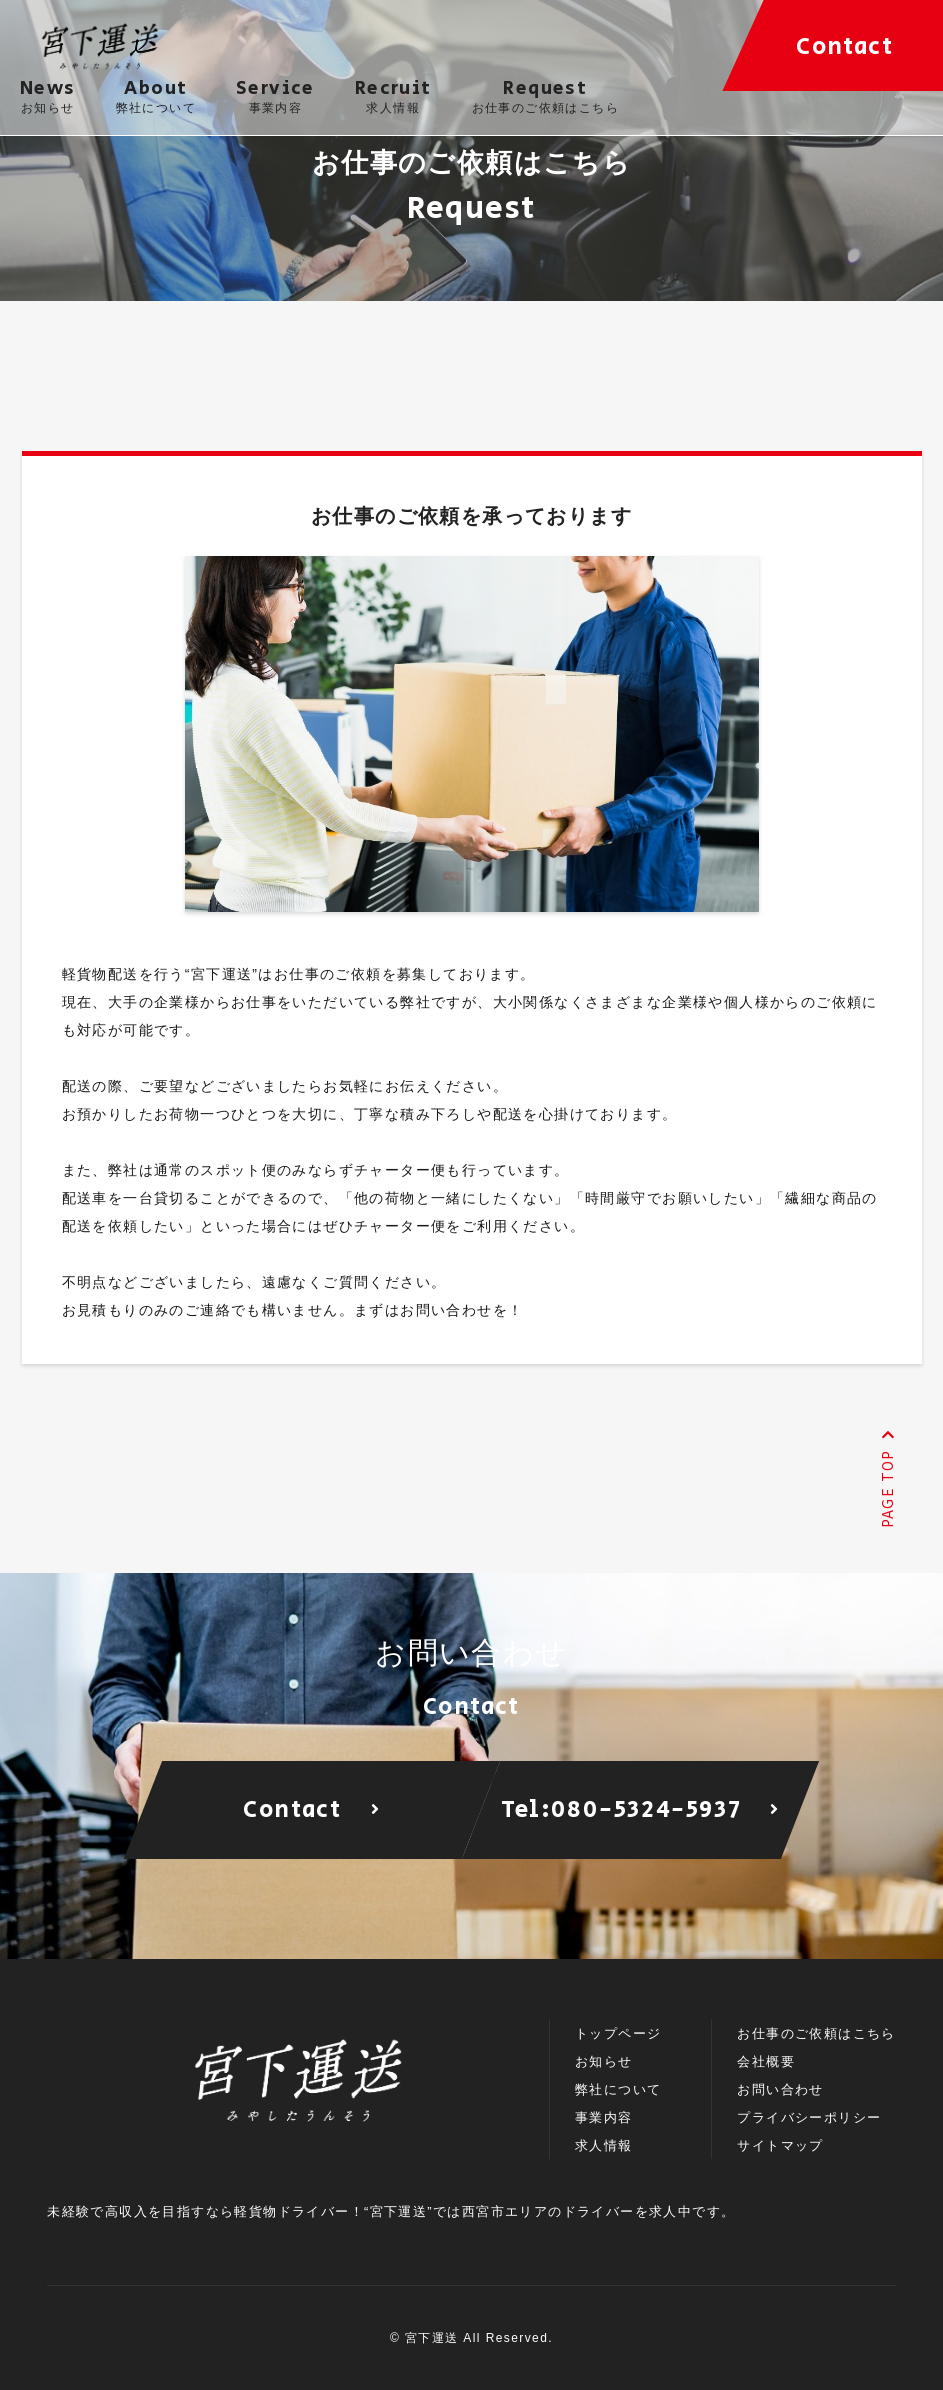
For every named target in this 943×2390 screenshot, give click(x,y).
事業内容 (604, 2117)
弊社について (618, 2089)
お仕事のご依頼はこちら (816, 2033)
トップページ (618, 2033)
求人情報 (604, 2145)
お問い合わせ (780, 2089)
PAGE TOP (887, 1479)
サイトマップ (780, 2145)
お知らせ (604, 2061)
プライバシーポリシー (809, 2117)
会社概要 (766, 2061)
